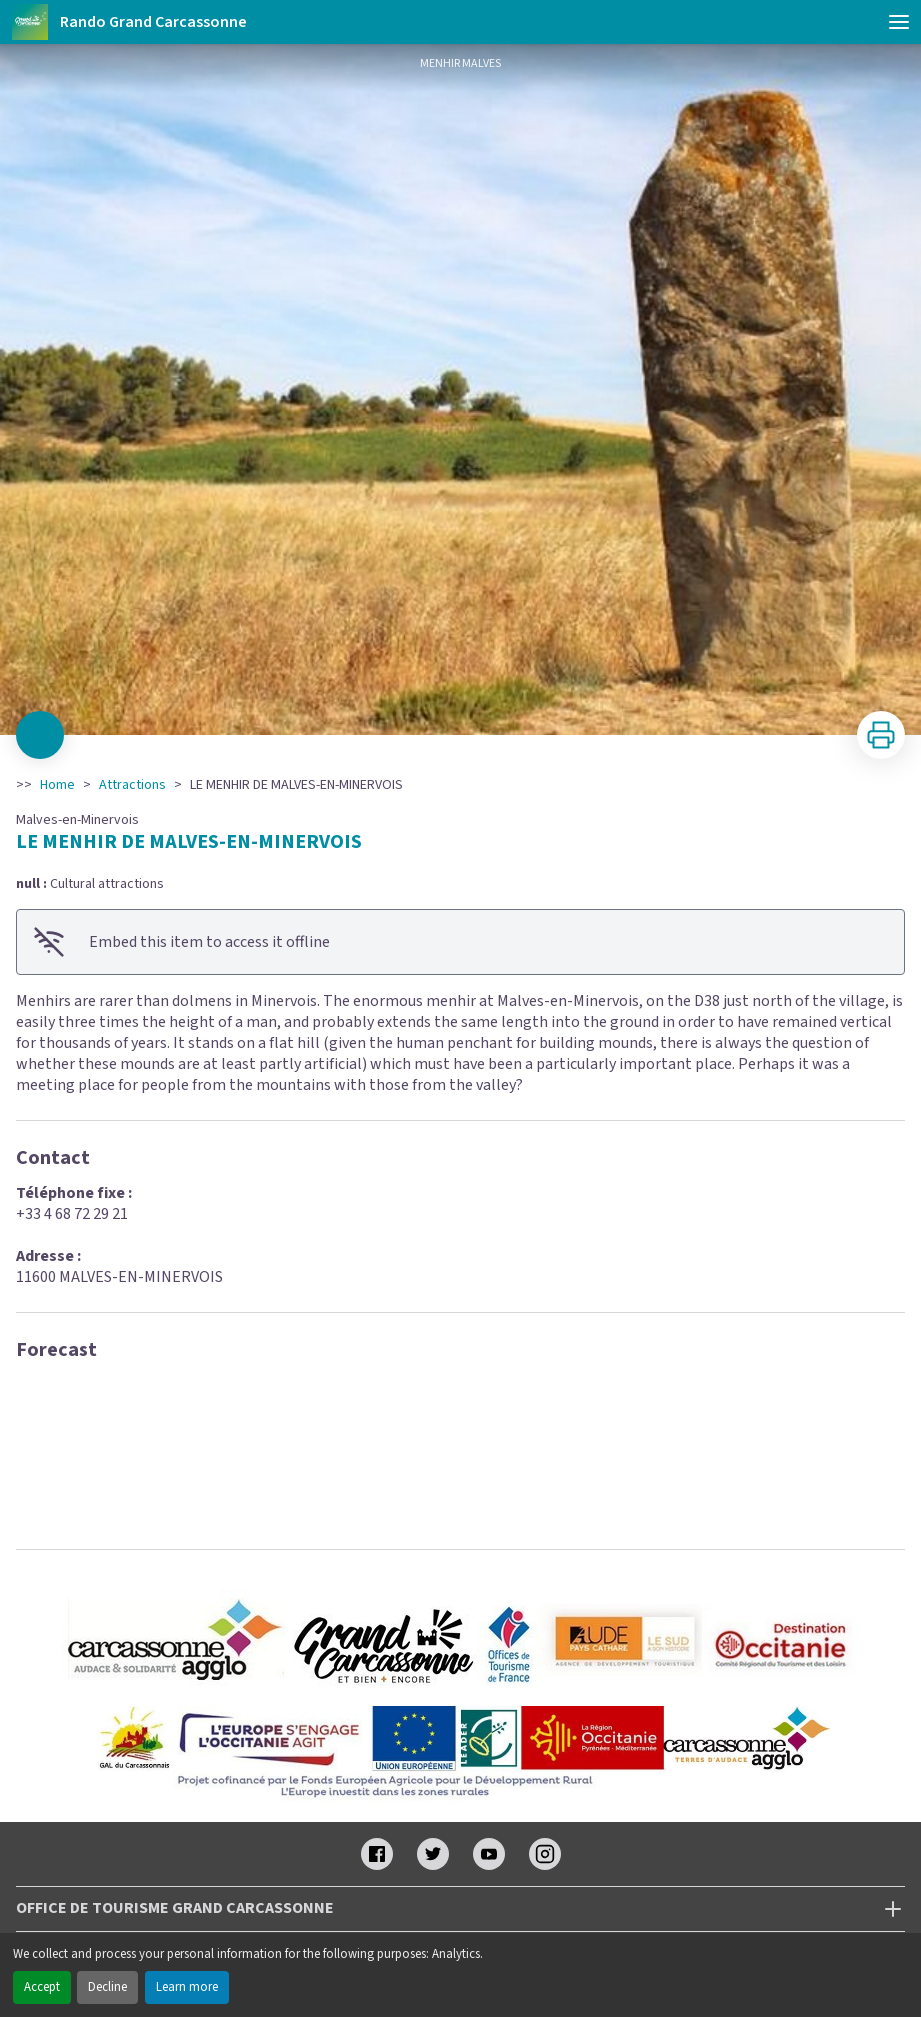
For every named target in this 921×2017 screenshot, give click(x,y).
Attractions (132, 785)
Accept (42, 1987)
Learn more (187, 1987)
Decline (107, 1987)
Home (57, 785)
